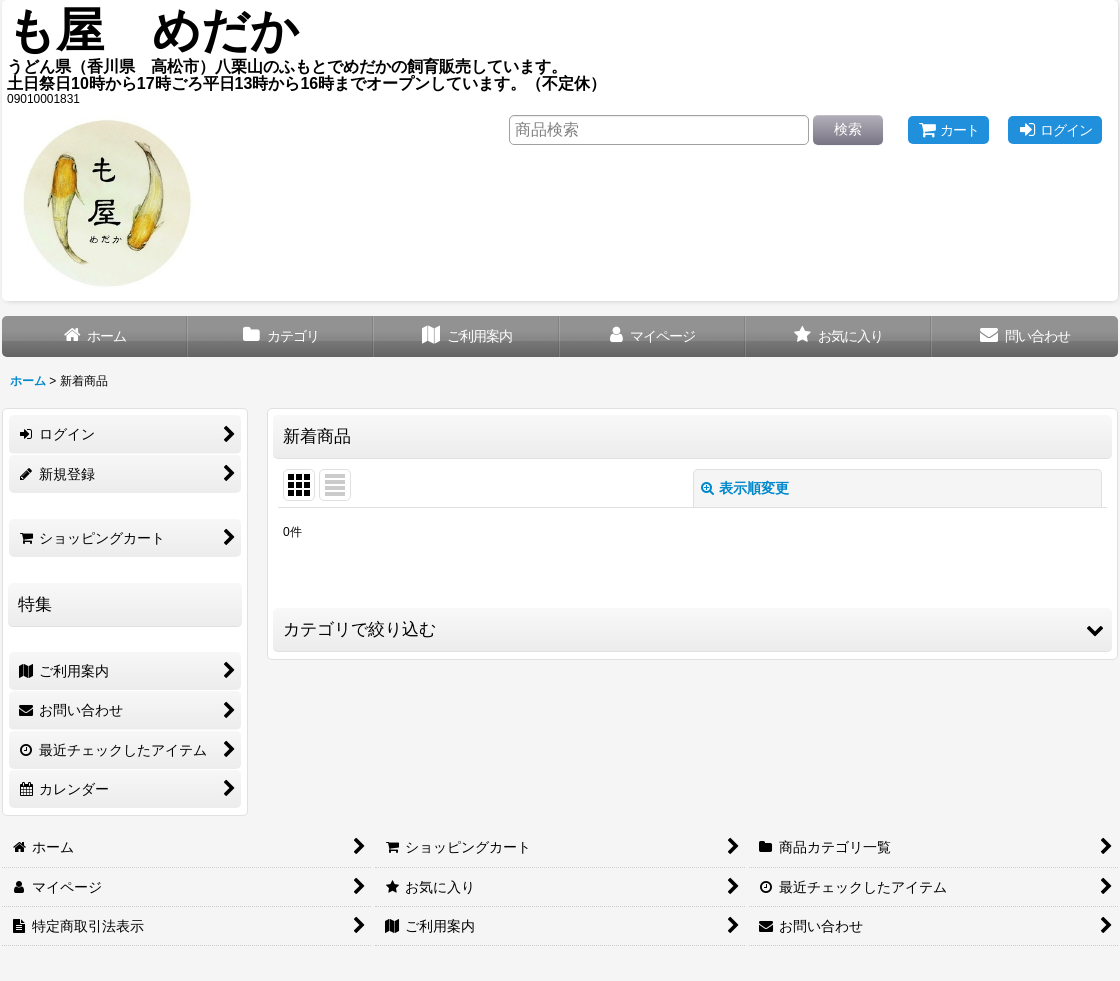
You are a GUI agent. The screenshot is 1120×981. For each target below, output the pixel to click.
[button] (692, 630)
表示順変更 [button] (745, 488)
